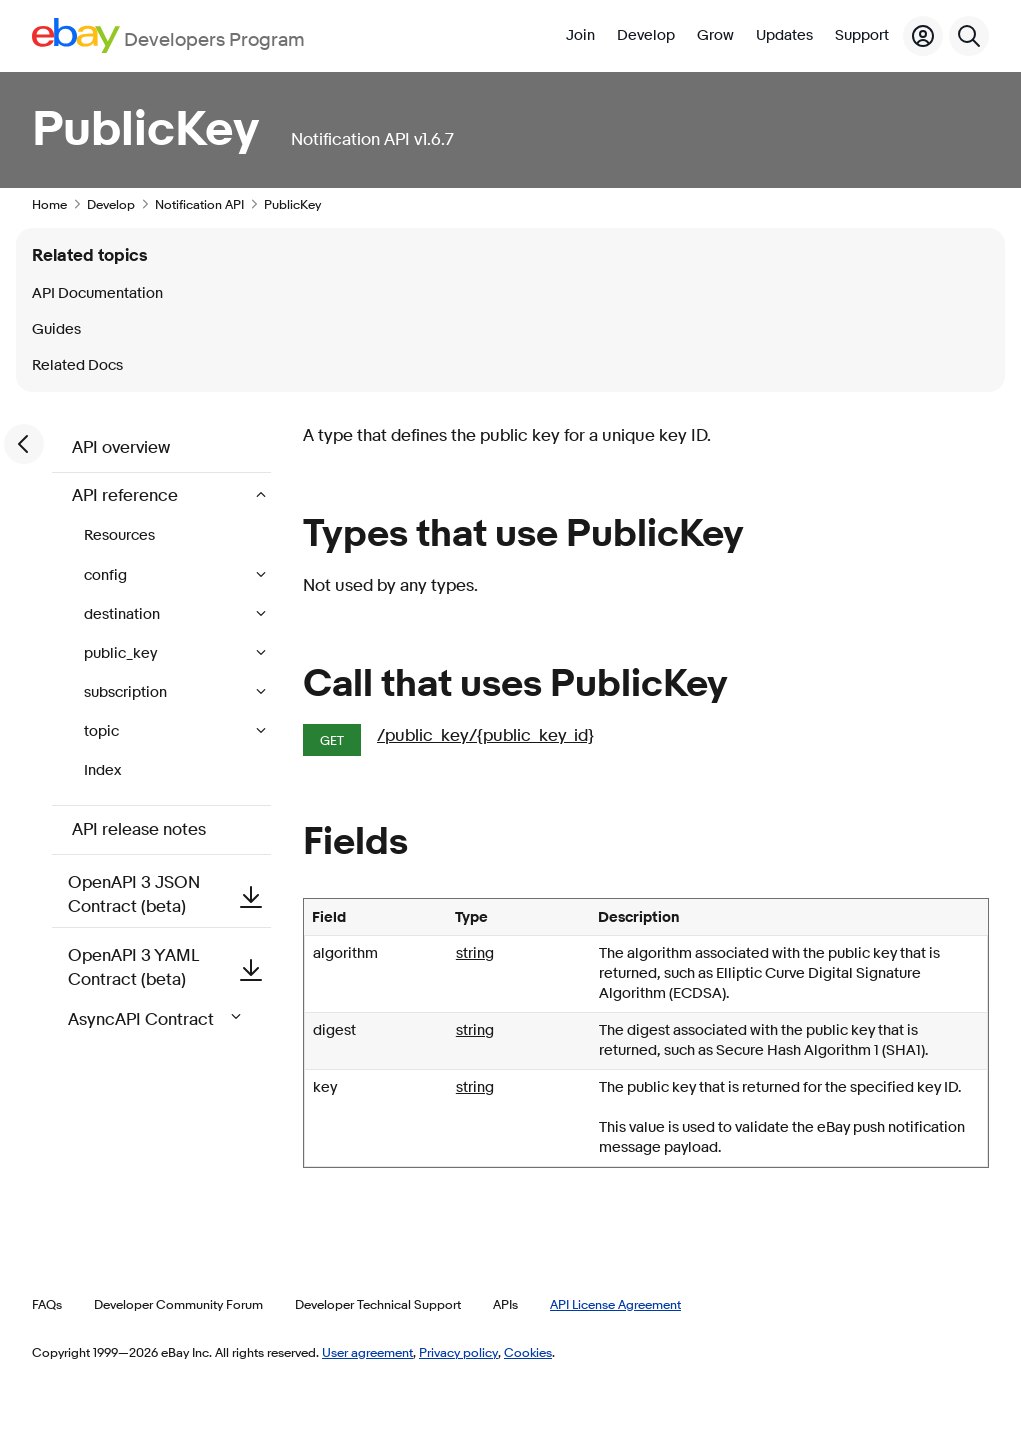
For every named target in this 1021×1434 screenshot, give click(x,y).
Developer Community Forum (178, 1304)
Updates (784, 35)
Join (580, 35)
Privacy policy (458, 1352)
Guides (56, 329)
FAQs (47, 1304)
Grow (715, 35)
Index (102, 770)
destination (123, 614)
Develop (646, 35)
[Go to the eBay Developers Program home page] (168, 35)
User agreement (367, 1352)
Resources (119, 535)
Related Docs (77, 365)
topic (103, 731)
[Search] (969, 36)
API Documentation (97, 293)
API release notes (139, 829)
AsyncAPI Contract (159, 1019)
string (475, 953)
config (107, 575)
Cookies (528, 1352)
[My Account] (923, 36)
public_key (122, 653)
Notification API (199, 204)
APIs (505, 1304)
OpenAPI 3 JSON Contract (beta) (169, 894)
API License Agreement (615, 1304)
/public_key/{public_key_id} (485, 735)
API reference (127, 495)
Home (49, 204)
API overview (121, 447)
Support (862, 35)
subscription (127, 692)
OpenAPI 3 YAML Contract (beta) (169, 967)
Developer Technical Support (378, 1304)
